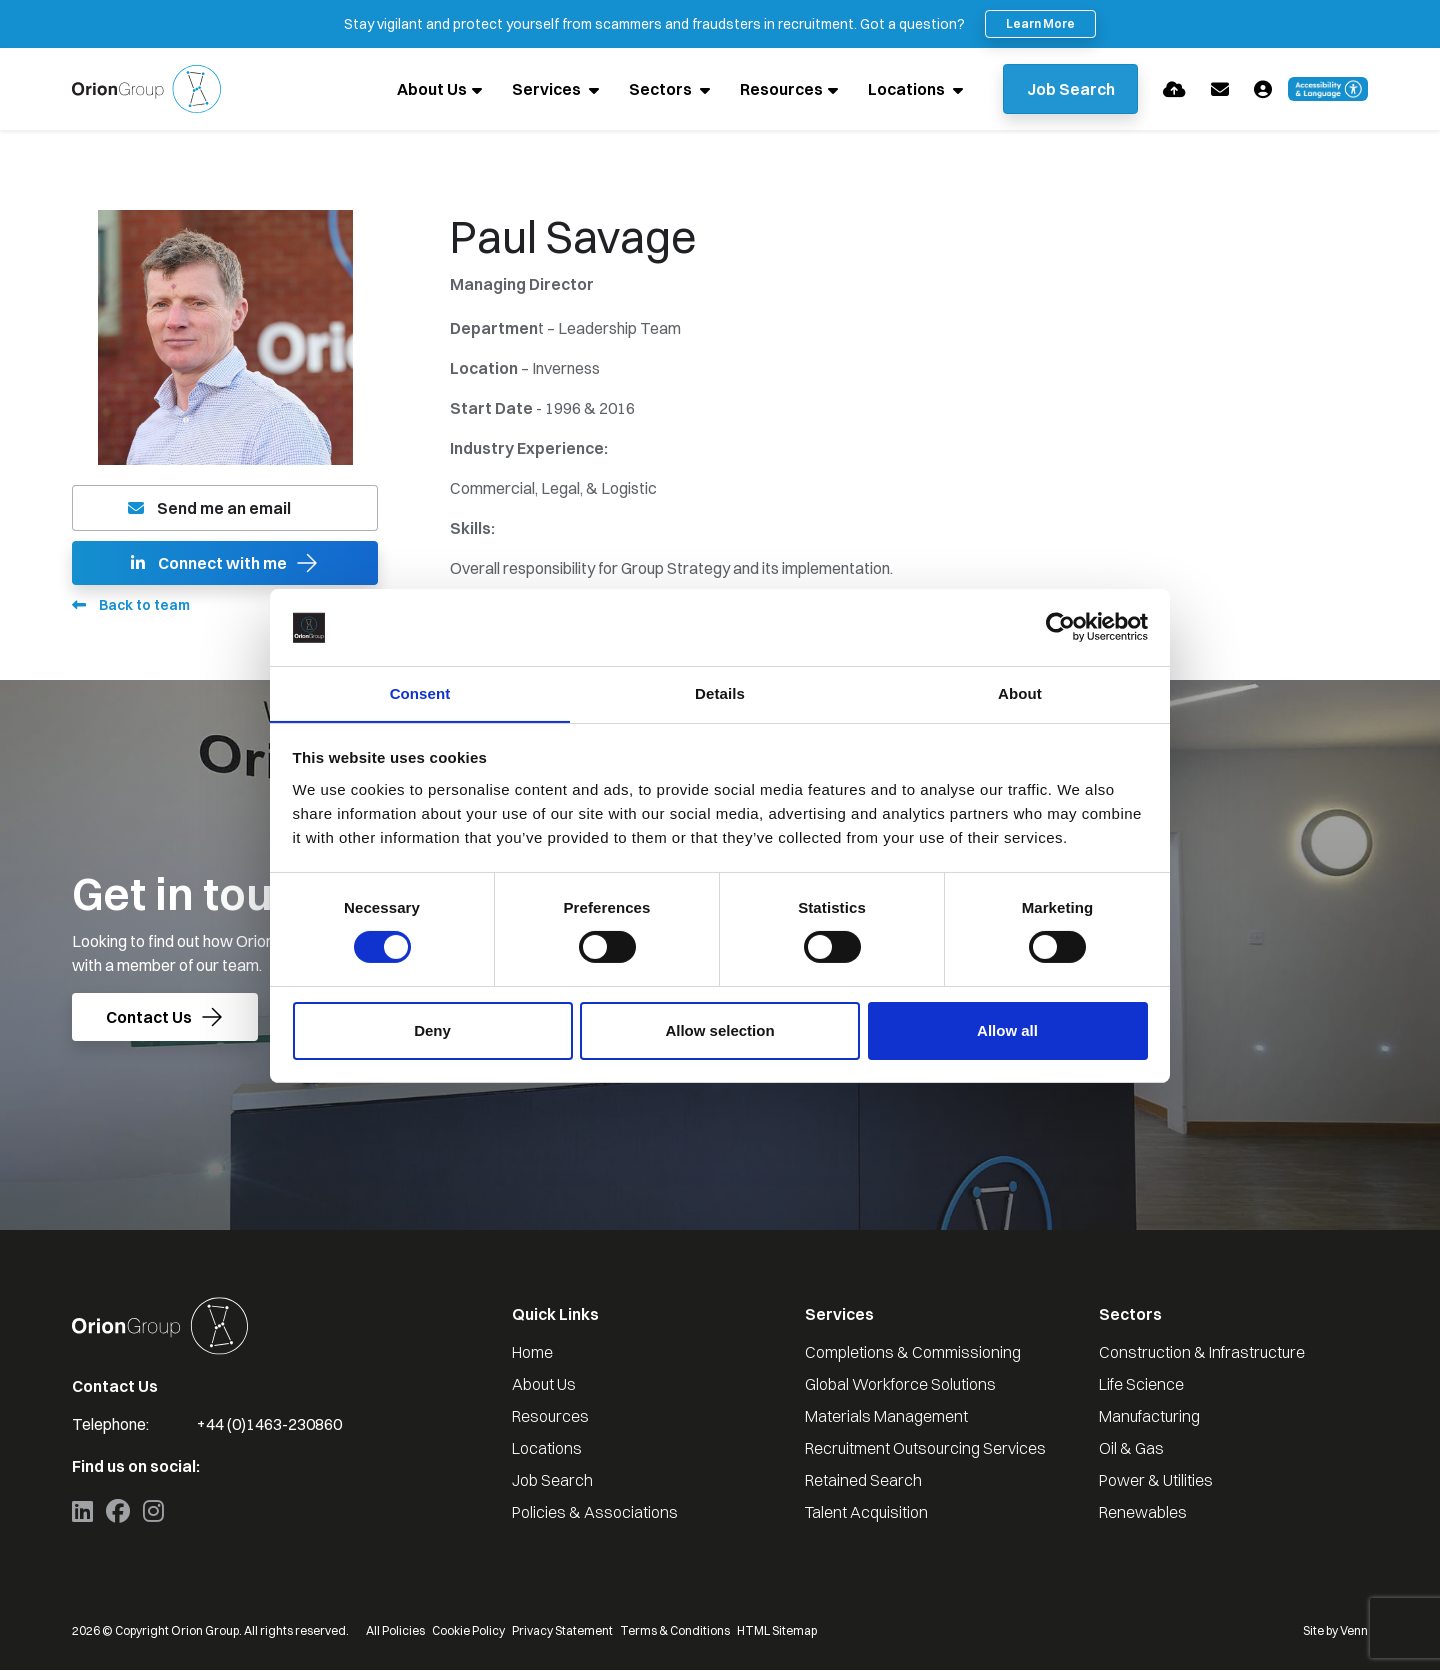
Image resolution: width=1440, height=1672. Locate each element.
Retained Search (863, 1482)
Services (543, 90)
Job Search (552, 1482)
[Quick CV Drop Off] (1174, 89)
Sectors (657, 90)
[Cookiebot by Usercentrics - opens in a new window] (1060, 627)
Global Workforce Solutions (900, 1386)
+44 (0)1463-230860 (269, 1426)
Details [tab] (720, 692)
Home (532, 1354)
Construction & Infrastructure (1202, 1354)
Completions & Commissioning (913, 1354)
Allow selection (719, 1030)
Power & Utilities (1156, 1482)
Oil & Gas (1131, 1450)
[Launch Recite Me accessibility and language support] (1328, 90)
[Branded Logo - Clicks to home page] (146, 90)
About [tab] (1020, 692)
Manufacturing (1149, 1418)
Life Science (1141, 1386)
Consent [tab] (420, 692)
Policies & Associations (595, 1514)
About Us (427, 90)
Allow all (1007, 1030)
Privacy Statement (562, 1632)
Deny (432, 1030)
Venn (1354, 1632)
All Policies (395, 1632)
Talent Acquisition (866, 1514)
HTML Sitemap (777, 1632)
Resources (776, 90)
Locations (903, 90)
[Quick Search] (1068, 90)
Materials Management (886, 1418)
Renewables (1143, 1514)
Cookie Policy (468, 1632)
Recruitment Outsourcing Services (925, 1450)
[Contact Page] (1220, 89)
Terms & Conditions (675, 1632)
